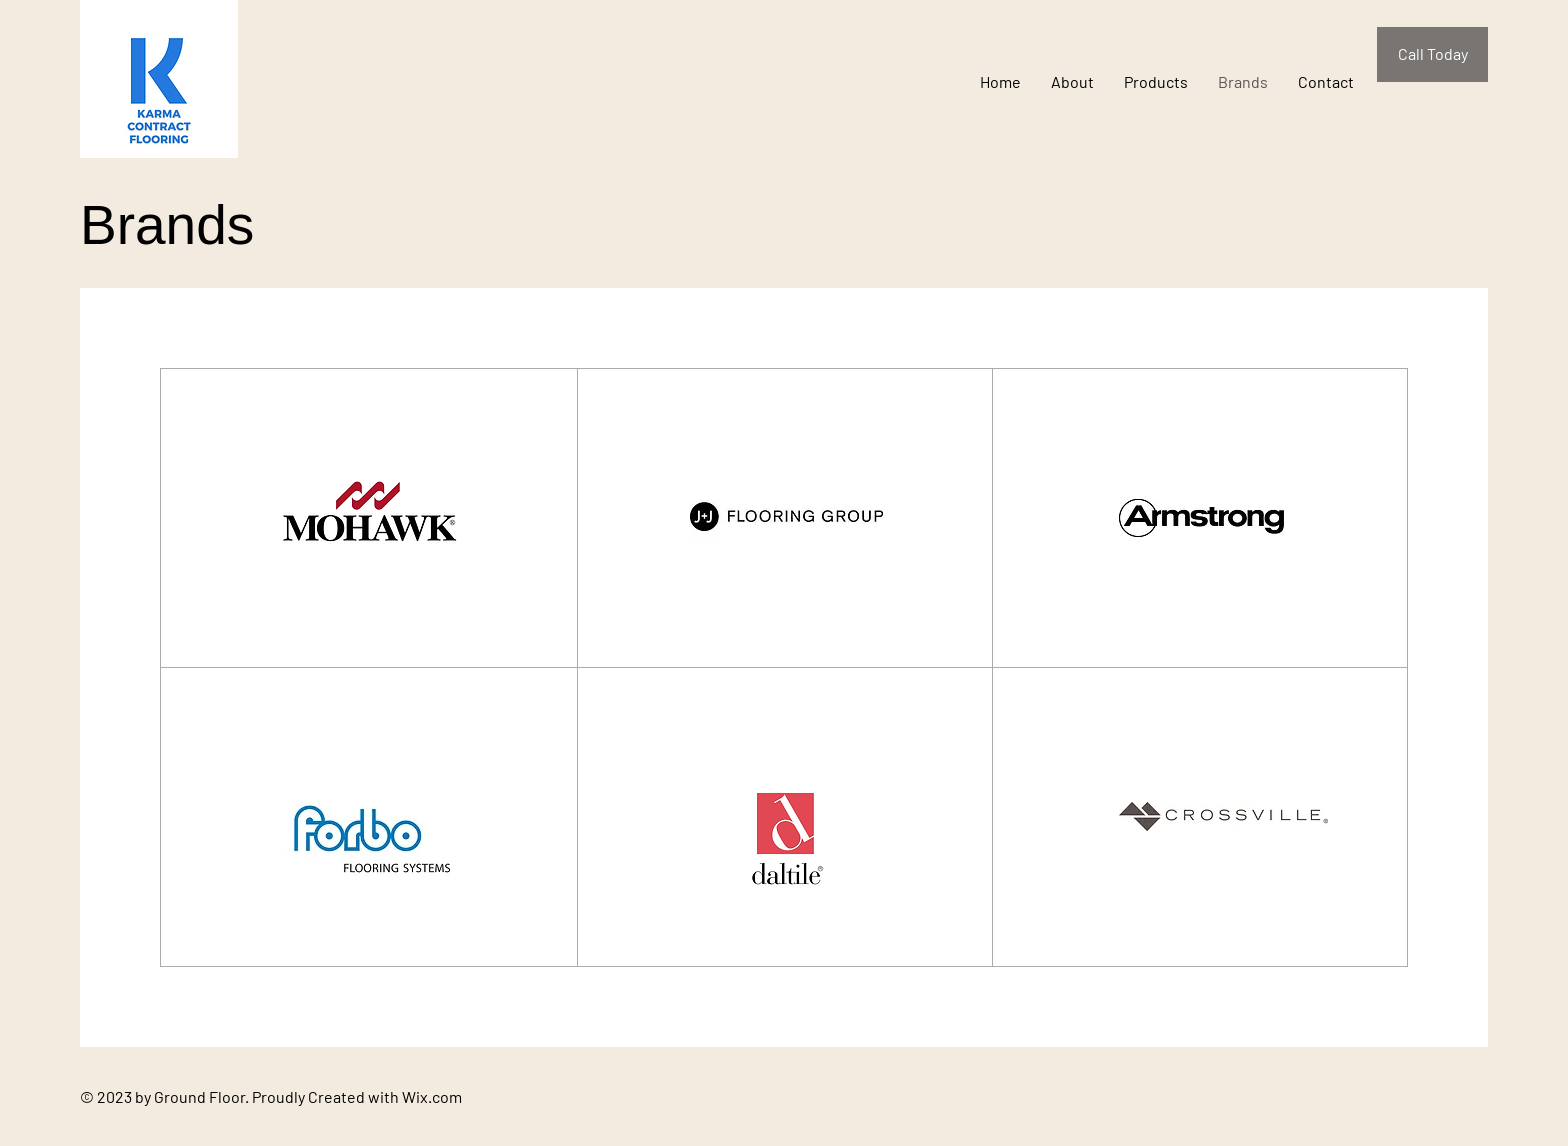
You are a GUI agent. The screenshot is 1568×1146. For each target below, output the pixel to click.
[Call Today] (1432, 54)
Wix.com (432, 1096)
